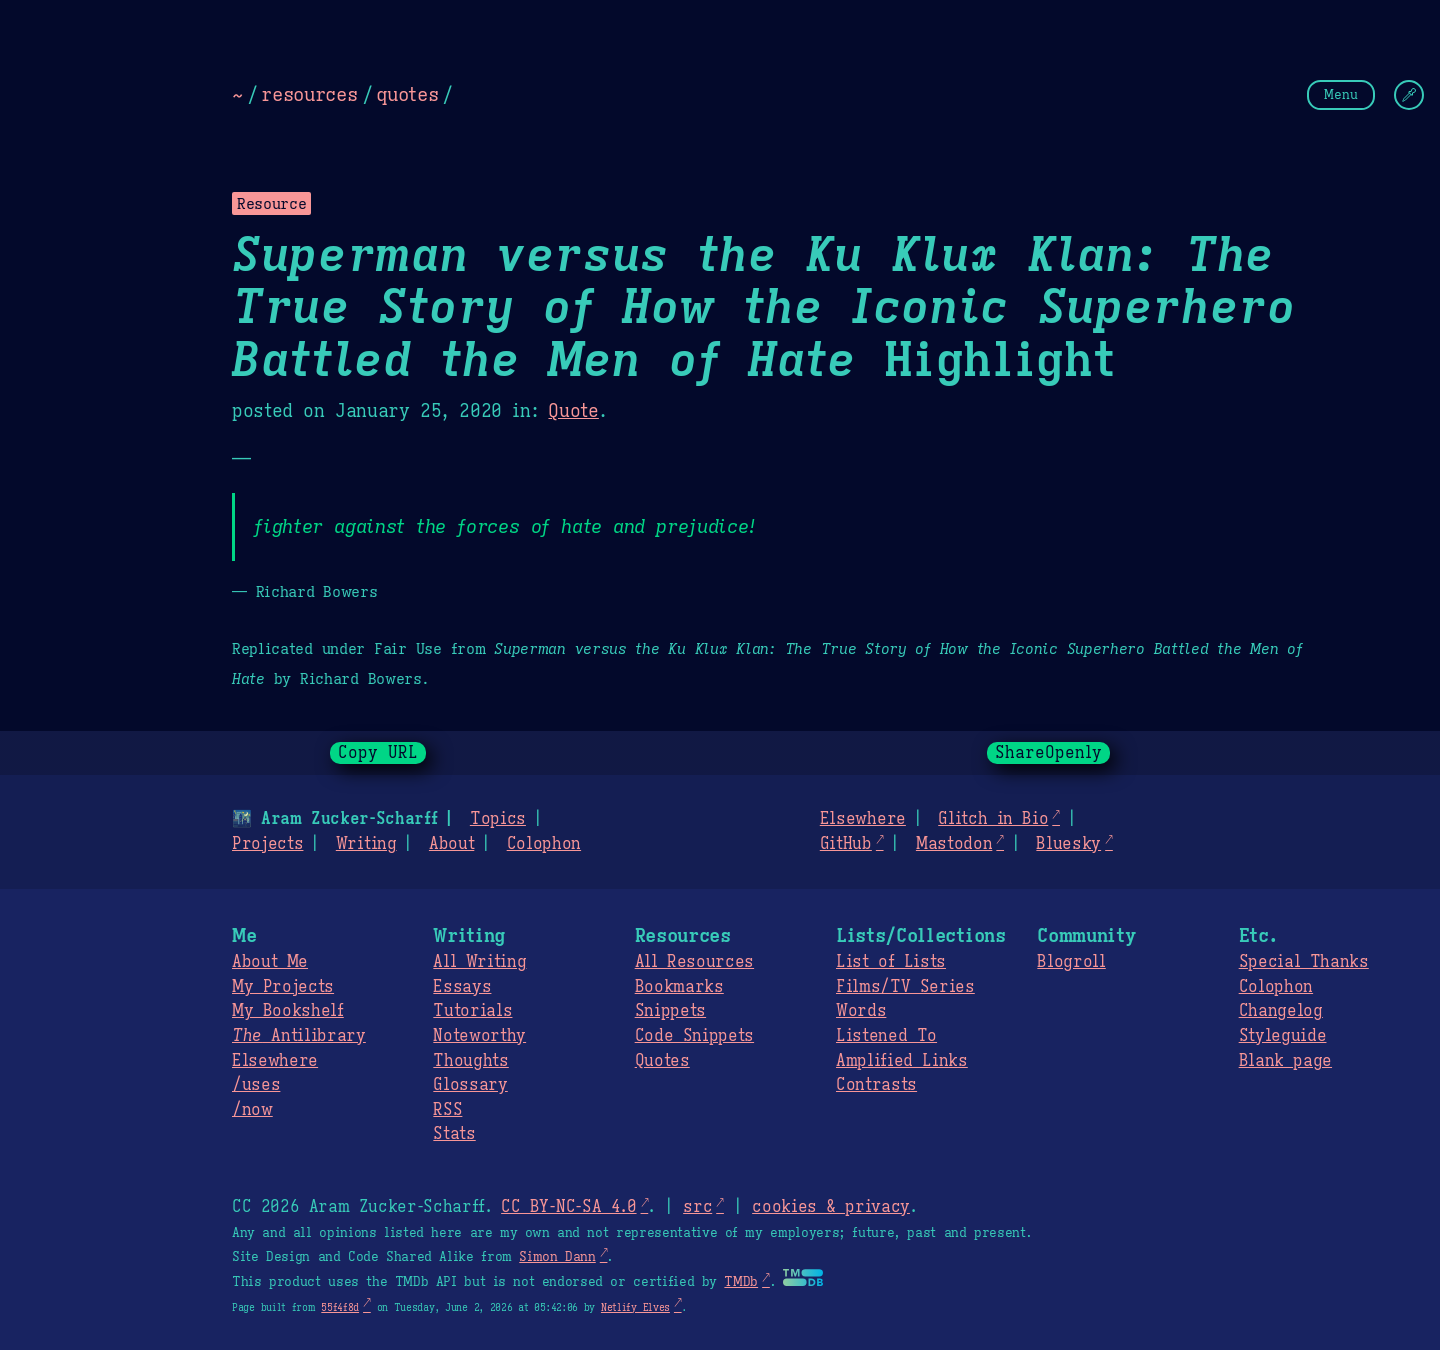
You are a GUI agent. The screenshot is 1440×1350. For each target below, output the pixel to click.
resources (309, 94)
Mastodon (954, 844)
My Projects (283, 987)
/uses (256, 1085)
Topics (498, 819)
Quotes (662, 1061)
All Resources (694, 962)
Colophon (544, 844)
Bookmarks (679, 987)
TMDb (741, 1282)
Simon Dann (557, 1257)
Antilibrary (299, 1036)
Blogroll (1071, 962)
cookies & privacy (831, 1207)
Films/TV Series (905, 987)
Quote (573, 411)
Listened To (886, 1036)
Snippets (670, 1011)
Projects (267, 844)
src (697, 1207)
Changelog (1281, 1011)
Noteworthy (479, 1036)
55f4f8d (340, 1307)
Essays (462, 987)
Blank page (1285, 1061)
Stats (454, 1134)
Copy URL (378, 753)
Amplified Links (902, 1061)
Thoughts (470, 1061)
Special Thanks (1304, 962)
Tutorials (472, 1011)
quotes (407, 94)
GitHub (846, 844)
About (451, 844)
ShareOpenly (1048, 753)
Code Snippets (694, 1036)
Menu (1341, 94)
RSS (447, 1110)
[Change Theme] (1409, 95)
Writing (366, 844)
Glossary (470, 1085)
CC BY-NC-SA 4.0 (568, 1207)
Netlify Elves (635, 1307)
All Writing (479, 962)
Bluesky (1068, 844)
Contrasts (876, 1085)
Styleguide (1283, 1036)
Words (861, 1011)
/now (252, 1110)
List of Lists (891, 962)
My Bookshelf (288, 1011)
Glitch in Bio (993, 819)
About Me (270, 962)
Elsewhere (863, 819)
